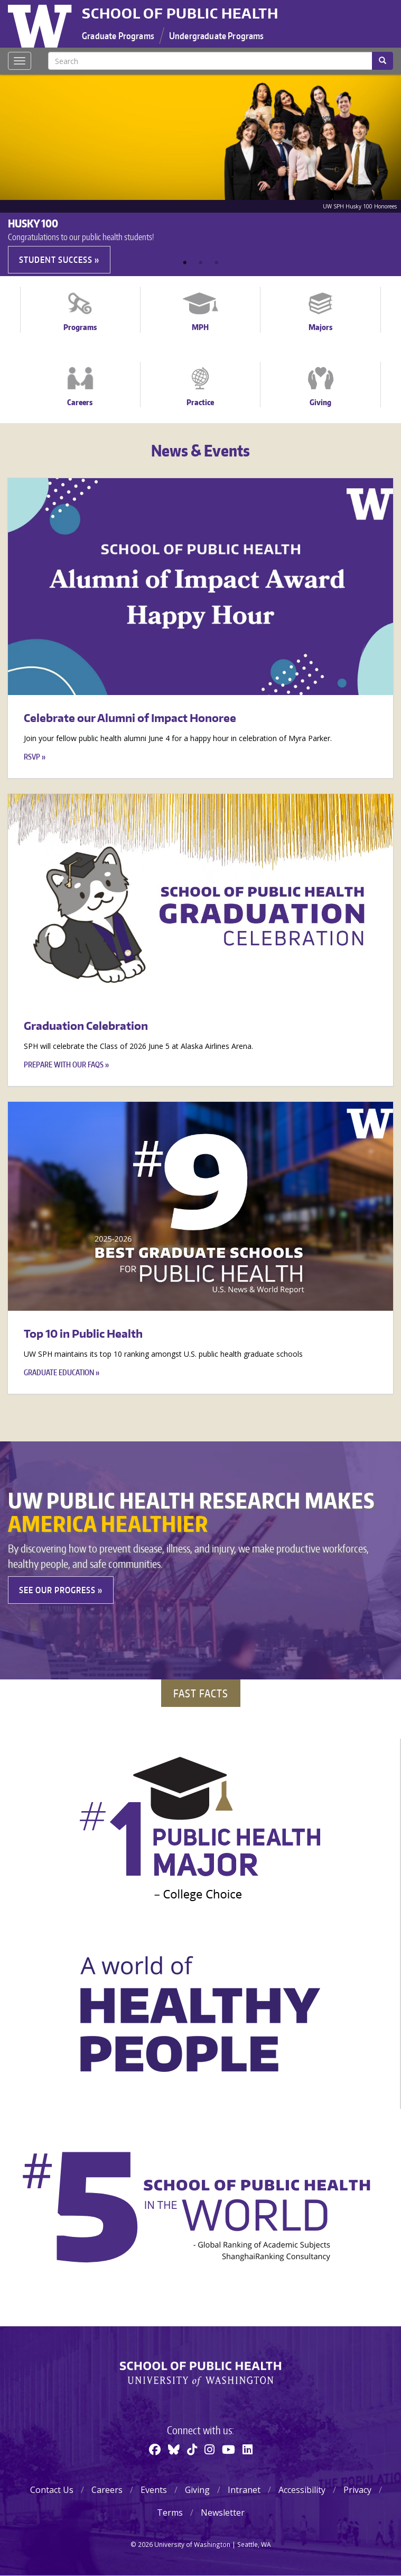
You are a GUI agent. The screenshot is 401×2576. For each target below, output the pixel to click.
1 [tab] (185, 263)
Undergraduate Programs (216, 35)
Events (154, 2490)
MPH (200, 327)
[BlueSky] (174, 2449)
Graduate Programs (118, 35)
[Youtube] (228, 2449)
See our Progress (57, 1590)
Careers (79, 402)
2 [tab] (200, 263)
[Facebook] (155, 2449)
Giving (320, 402)
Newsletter (223, 2512)
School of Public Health (180, 13)
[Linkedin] (248, 2449)
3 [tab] (216, 263)
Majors (320, 327)
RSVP (32, 756)
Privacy (357, 2490)
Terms (170, 2512)
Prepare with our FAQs (64, 1064)
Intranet (244, 2490)
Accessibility (301, 2490)
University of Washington (41, 24)
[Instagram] (209, 2449)
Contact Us (51, 2490)
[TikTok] (192, 2449)
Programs (80, 327)
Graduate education (59, 1372)
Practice (200, 402)
